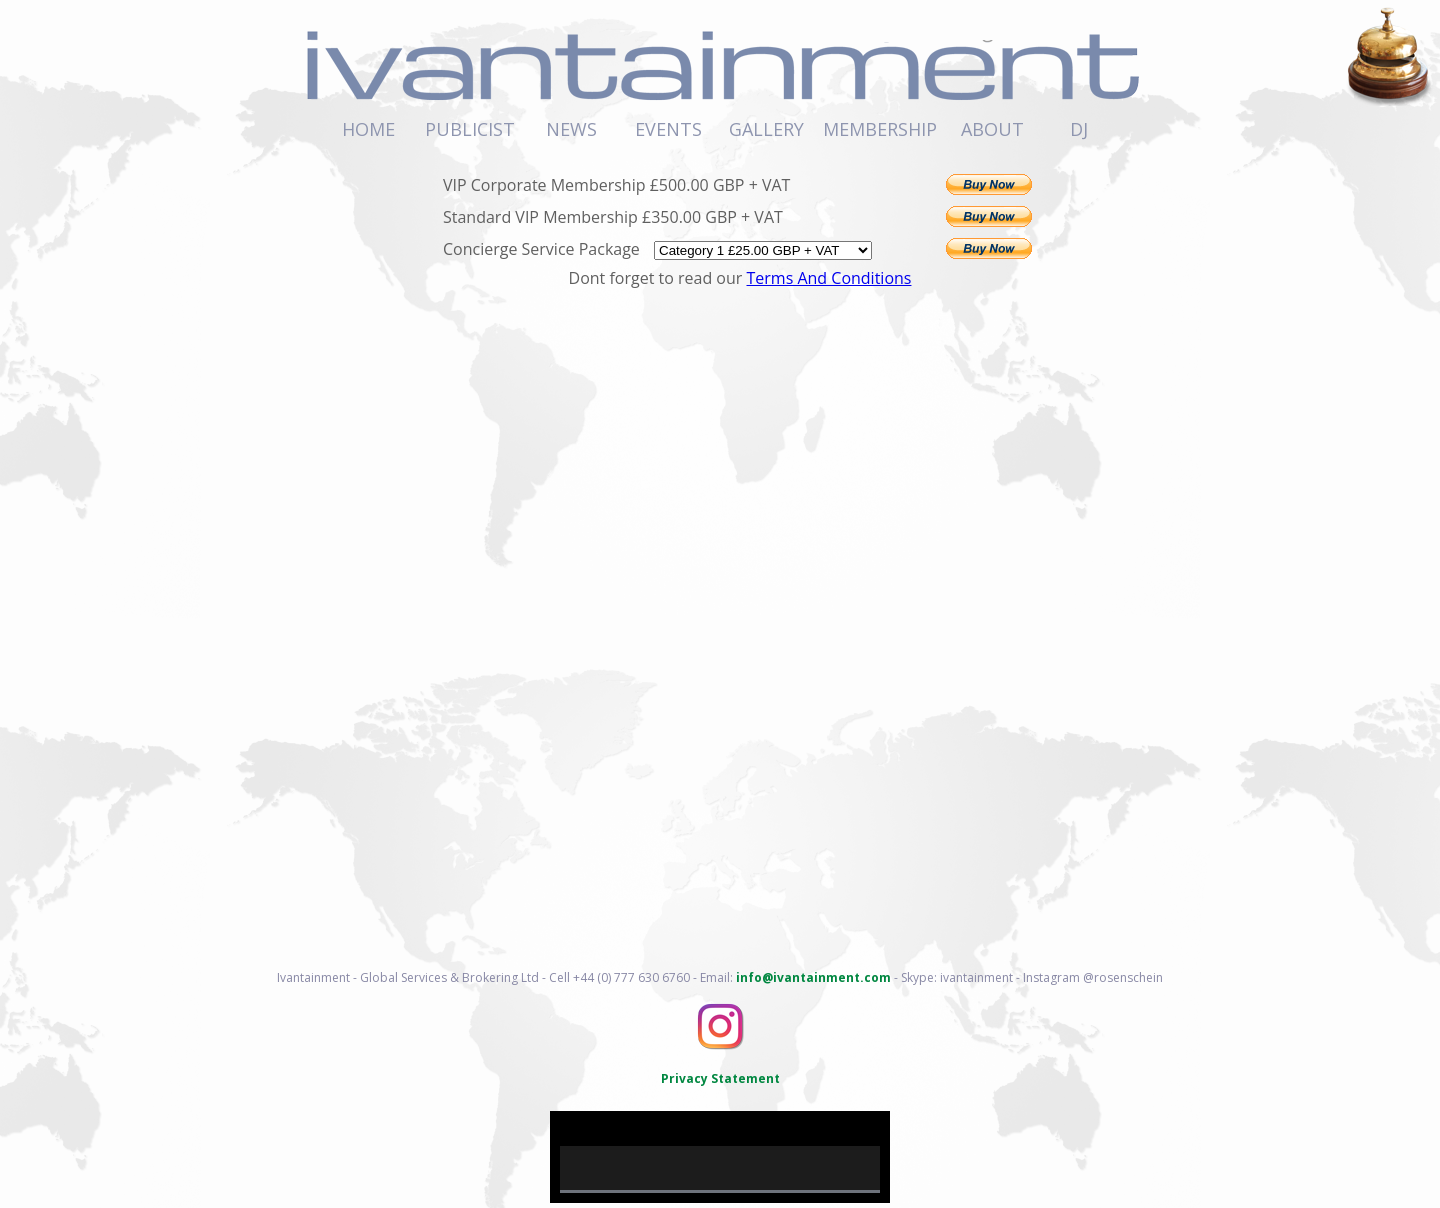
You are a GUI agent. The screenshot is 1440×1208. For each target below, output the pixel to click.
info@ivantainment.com (813, 977)
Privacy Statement (720, 1078)
